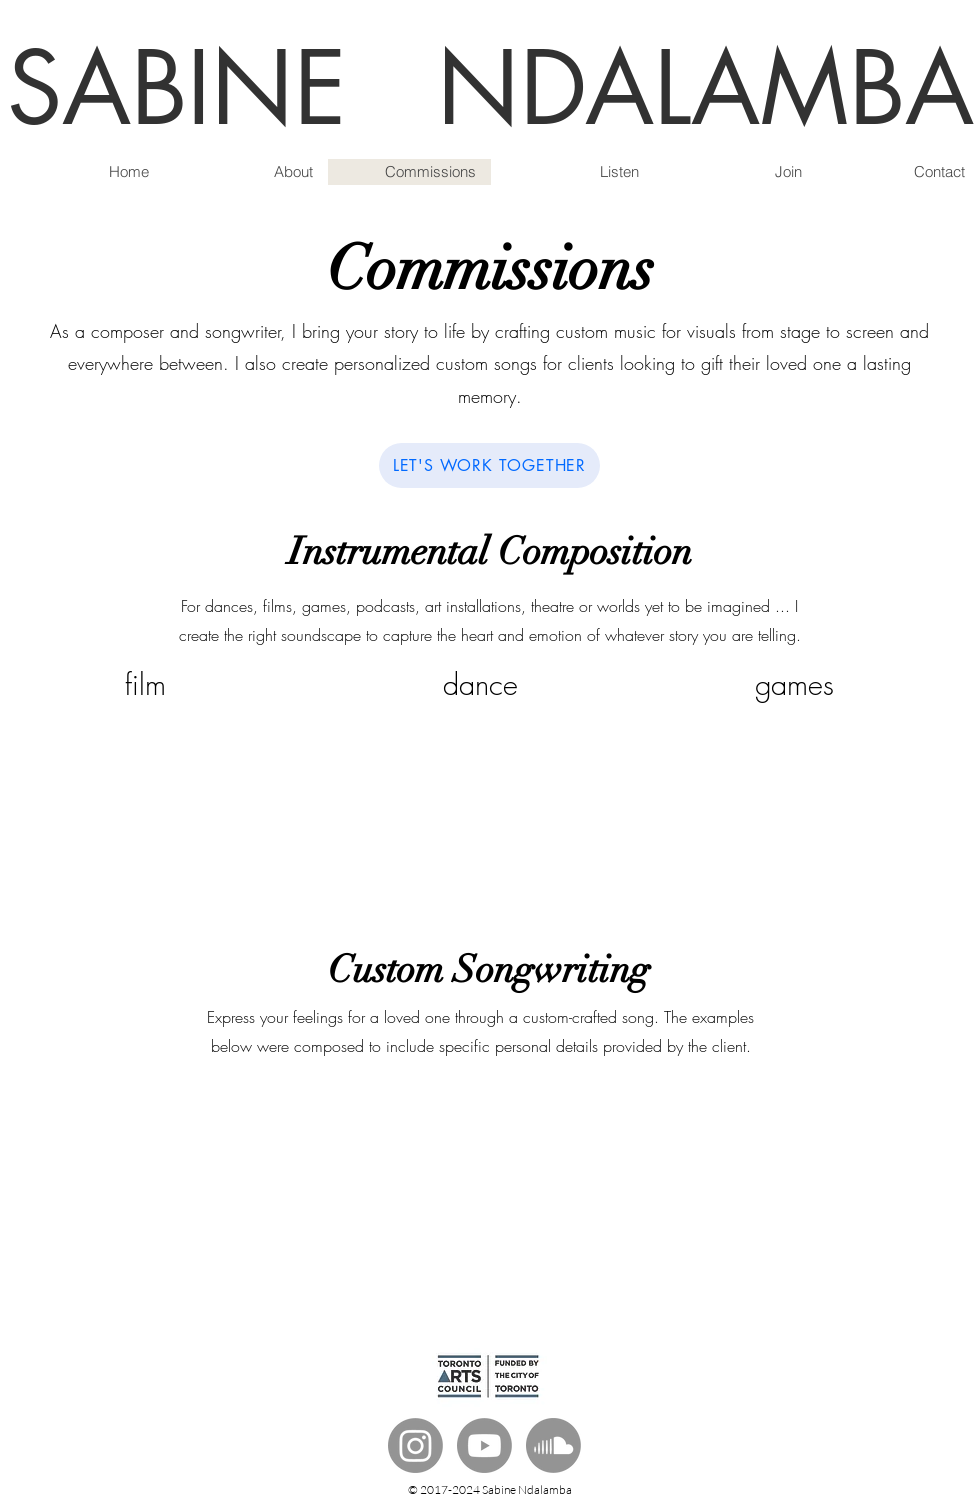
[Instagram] (415, 1445)
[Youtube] (484, 1445)
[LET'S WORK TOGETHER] (489, 465)
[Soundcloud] (553, 1445)
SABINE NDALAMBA (490, 88)
